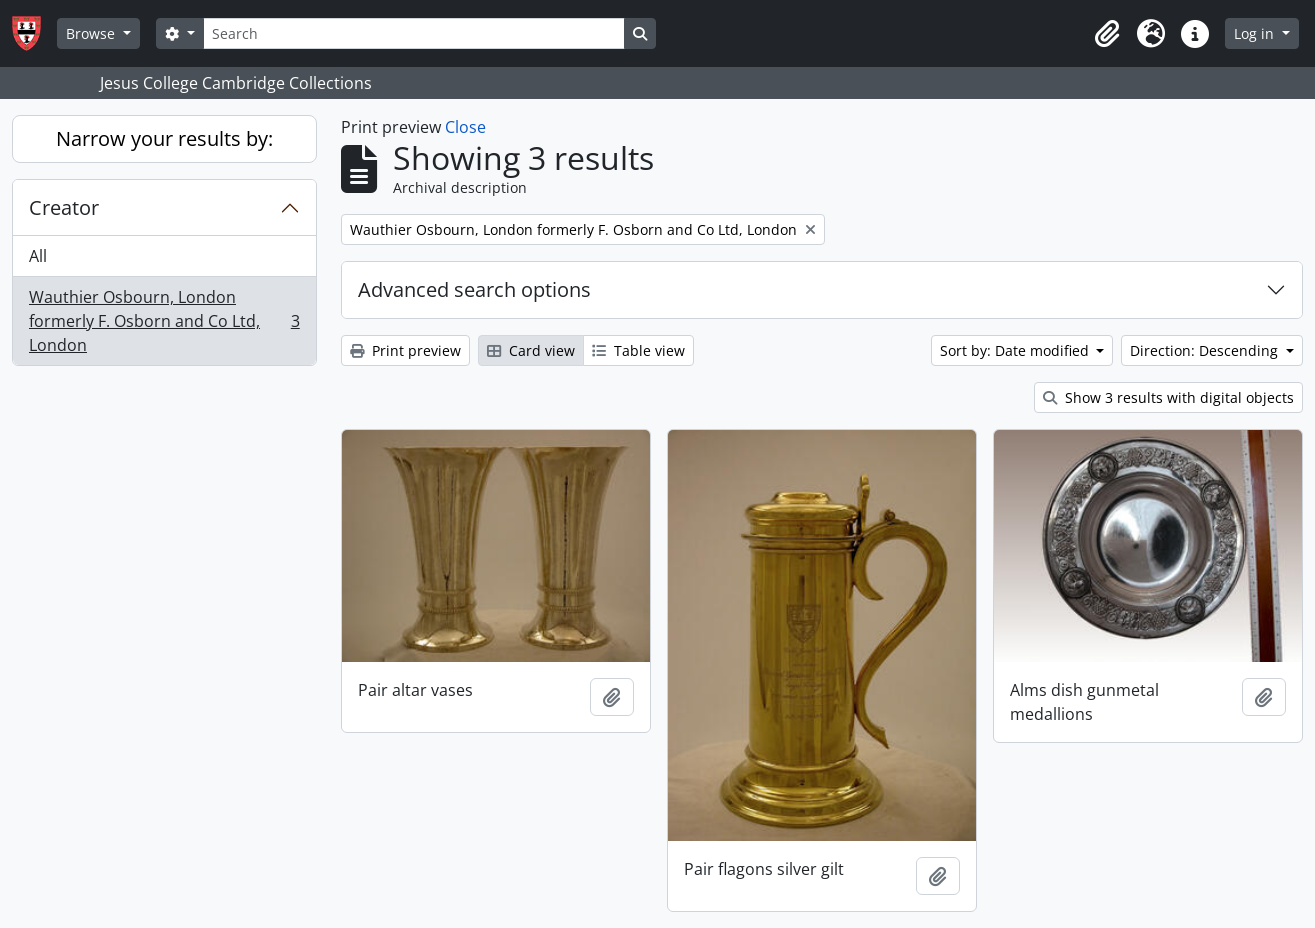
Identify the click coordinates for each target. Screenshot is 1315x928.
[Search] (414, 33)
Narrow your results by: (164, 138)
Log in (1256, 33)
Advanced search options (474, 289)
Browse (92, 33)
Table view (638, 350)
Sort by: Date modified (1016, 350)
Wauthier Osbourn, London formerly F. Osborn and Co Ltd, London (164, 321)
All (38, 256)
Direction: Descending (1206, 350)
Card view (531, 350)
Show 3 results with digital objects (1168, 397)
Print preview (405, 350)
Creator (64, 207)
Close (465, 127)
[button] (1107, 34)
